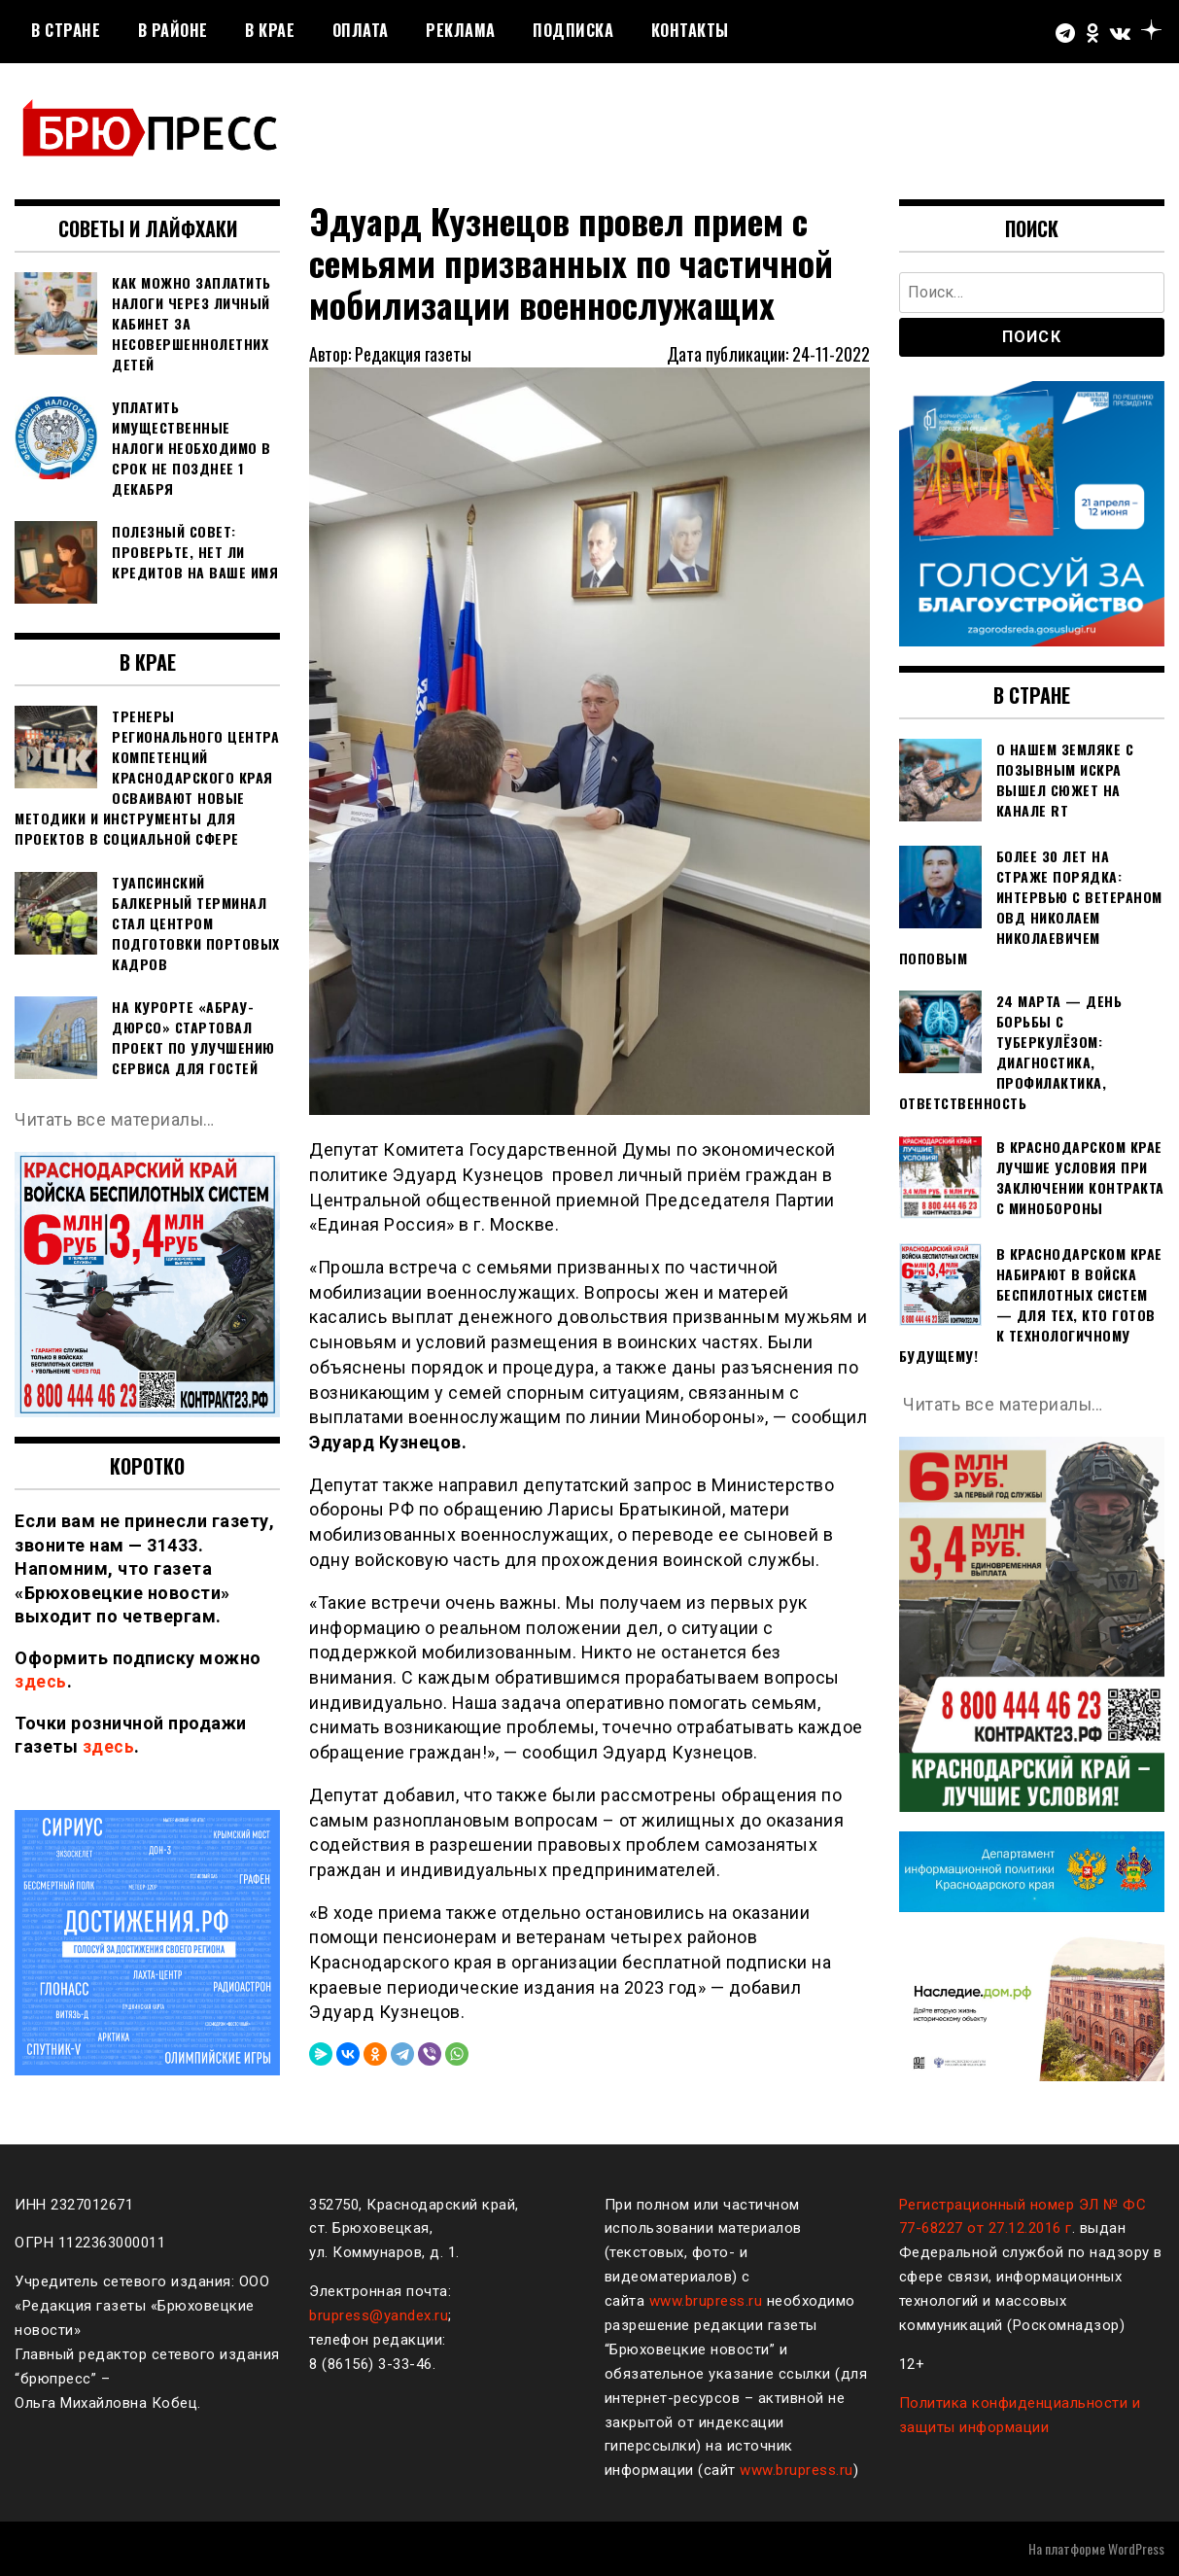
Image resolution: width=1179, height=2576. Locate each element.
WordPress (1136, 2548)
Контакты (690, 30)
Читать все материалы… (116, 1119)
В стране (65, 30)
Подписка (573, 30)
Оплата (360, 30)
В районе (173, 30)
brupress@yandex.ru (378, 2315)
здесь (41, 1681)
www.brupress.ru (706, 2301)
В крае (270, 30)
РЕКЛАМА (461, 30)
